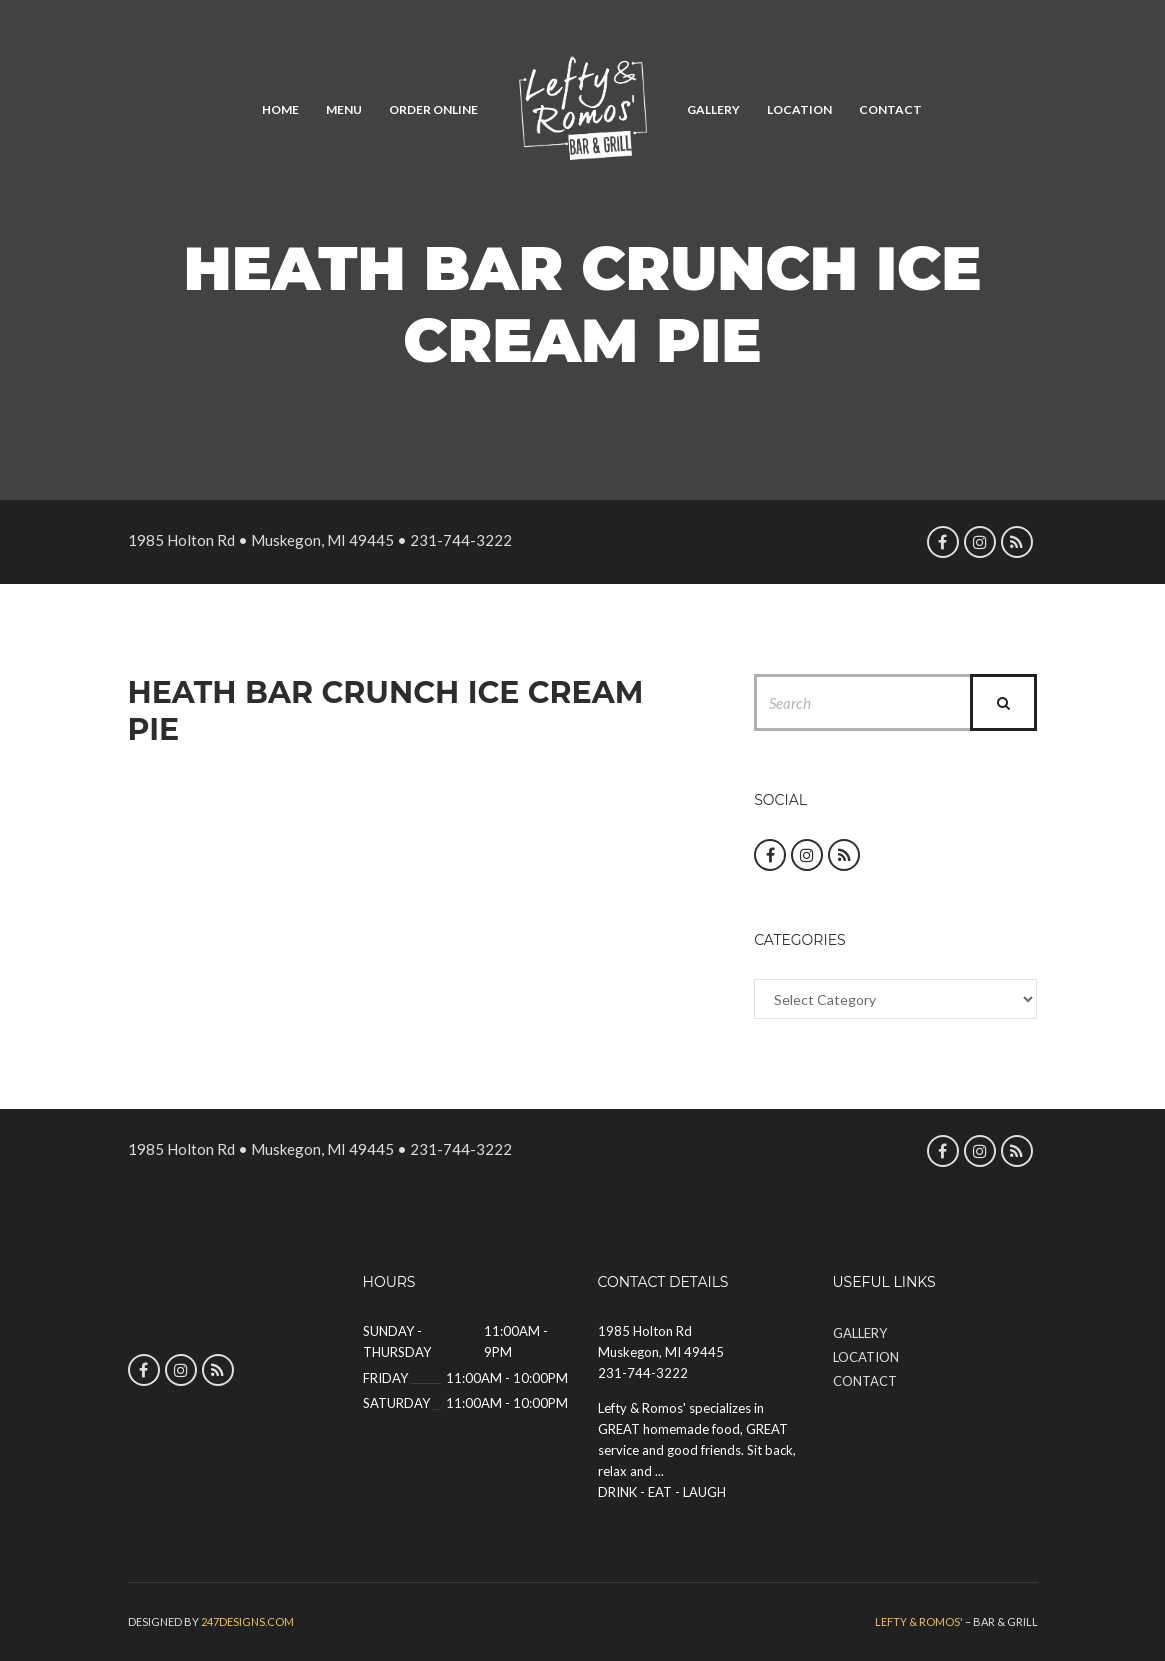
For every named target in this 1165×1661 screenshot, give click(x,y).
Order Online (433, 109)
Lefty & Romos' (919, 1621)
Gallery (713, 109)
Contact (890, 109)
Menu (344, 109)
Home (280, 109)
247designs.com (247, 1621)
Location (799, 109)
